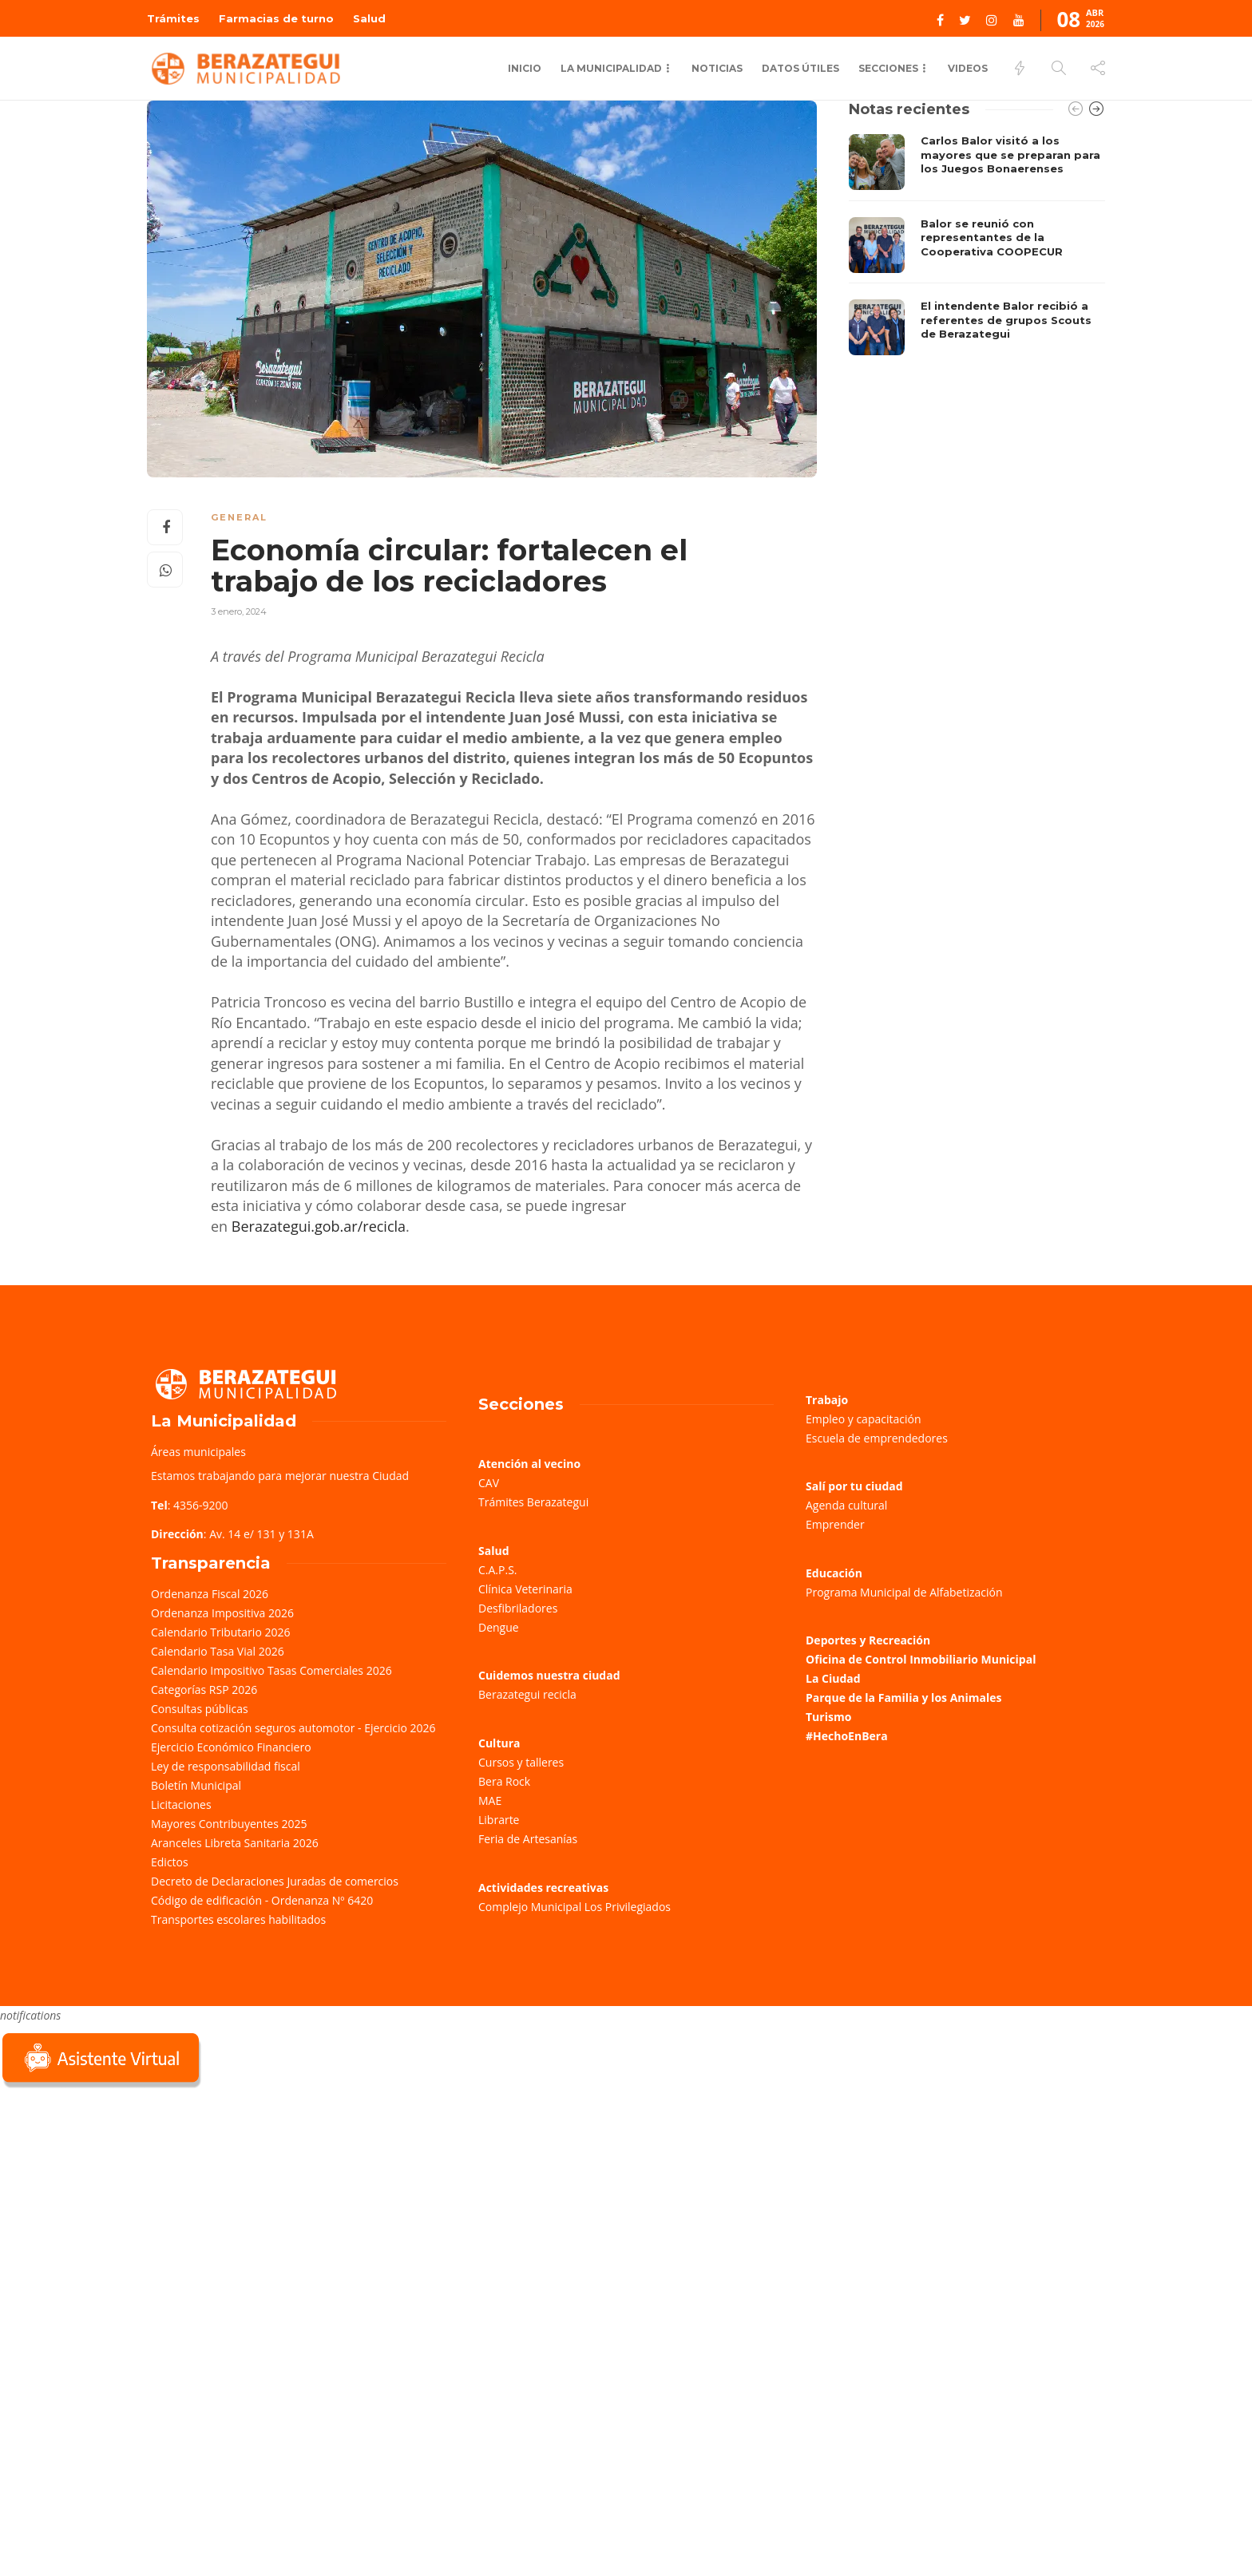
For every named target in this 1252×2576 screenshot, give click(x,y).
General (239, 517)
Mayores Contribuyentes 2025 (229, 1823)
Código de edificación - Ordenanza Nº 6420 (262, 1900)
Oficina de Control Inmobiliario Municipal (921, 1659)
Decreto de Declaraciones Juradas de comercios (274, 1881)
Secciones (888, 68)
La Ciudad (833, 1678)
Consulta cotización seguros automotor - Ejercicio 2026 (293, 1727)
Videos (968, 68)
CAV (488, 1482)
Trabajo (827, 1399)
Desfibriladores (517, 1608)
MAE (489, 1800)
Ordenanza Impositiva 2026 (222, 1612)
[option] (977, 244)
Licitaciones (181, 1804)
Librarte (498, 1819)
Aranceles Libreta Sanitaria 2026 (235, 1842)
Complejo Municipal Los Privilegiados (574, 1906)
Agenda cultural (846, 1505)
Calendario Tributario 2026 (220, 1632)
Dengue (498, 1627)
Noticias (717, 68)
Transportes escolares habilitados (238, 1919)
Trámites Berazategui (533, 1502)
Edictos (169, 1862)
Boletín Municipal (196, 1785)
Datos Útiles (800, 68)
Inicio (524, 68)
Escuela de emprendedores (877, 1438)
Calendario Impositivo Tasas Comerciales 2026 (271, 1670)
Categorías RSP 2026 (204, 1689)
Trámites (173, 18)
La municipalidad (611, 68)
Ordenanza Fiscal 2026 (209, 1593)
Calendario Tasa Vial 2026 (217, 1651)
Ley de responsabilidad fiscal (225, 1766)
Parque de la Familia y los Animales (903, 1697)
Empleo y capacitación (863, 1418)
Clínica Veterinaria (525, 1589)
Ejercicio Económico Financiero (231, 1747)
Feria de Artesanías (527, 1838)
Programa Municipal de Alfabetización (904, 1592)
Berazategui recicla (527, 1694)
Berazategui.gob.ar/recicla (319, 1226)
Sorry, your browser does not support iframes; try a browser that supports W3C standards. (120, 2204)
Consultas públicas (199, 1708)
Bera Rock (504, 1781)
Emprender (835, 1524)
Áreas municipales (198, 1451)
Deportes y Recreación (868, 1640)
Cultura (499, 1743)
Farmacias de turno (276, 18)
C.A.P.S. (497, 1569)
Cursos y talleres (521, 1762)
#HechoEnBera (847, 1735)
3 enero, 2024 (239, 611)
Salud (369, 18)
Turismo (828, 1716)
